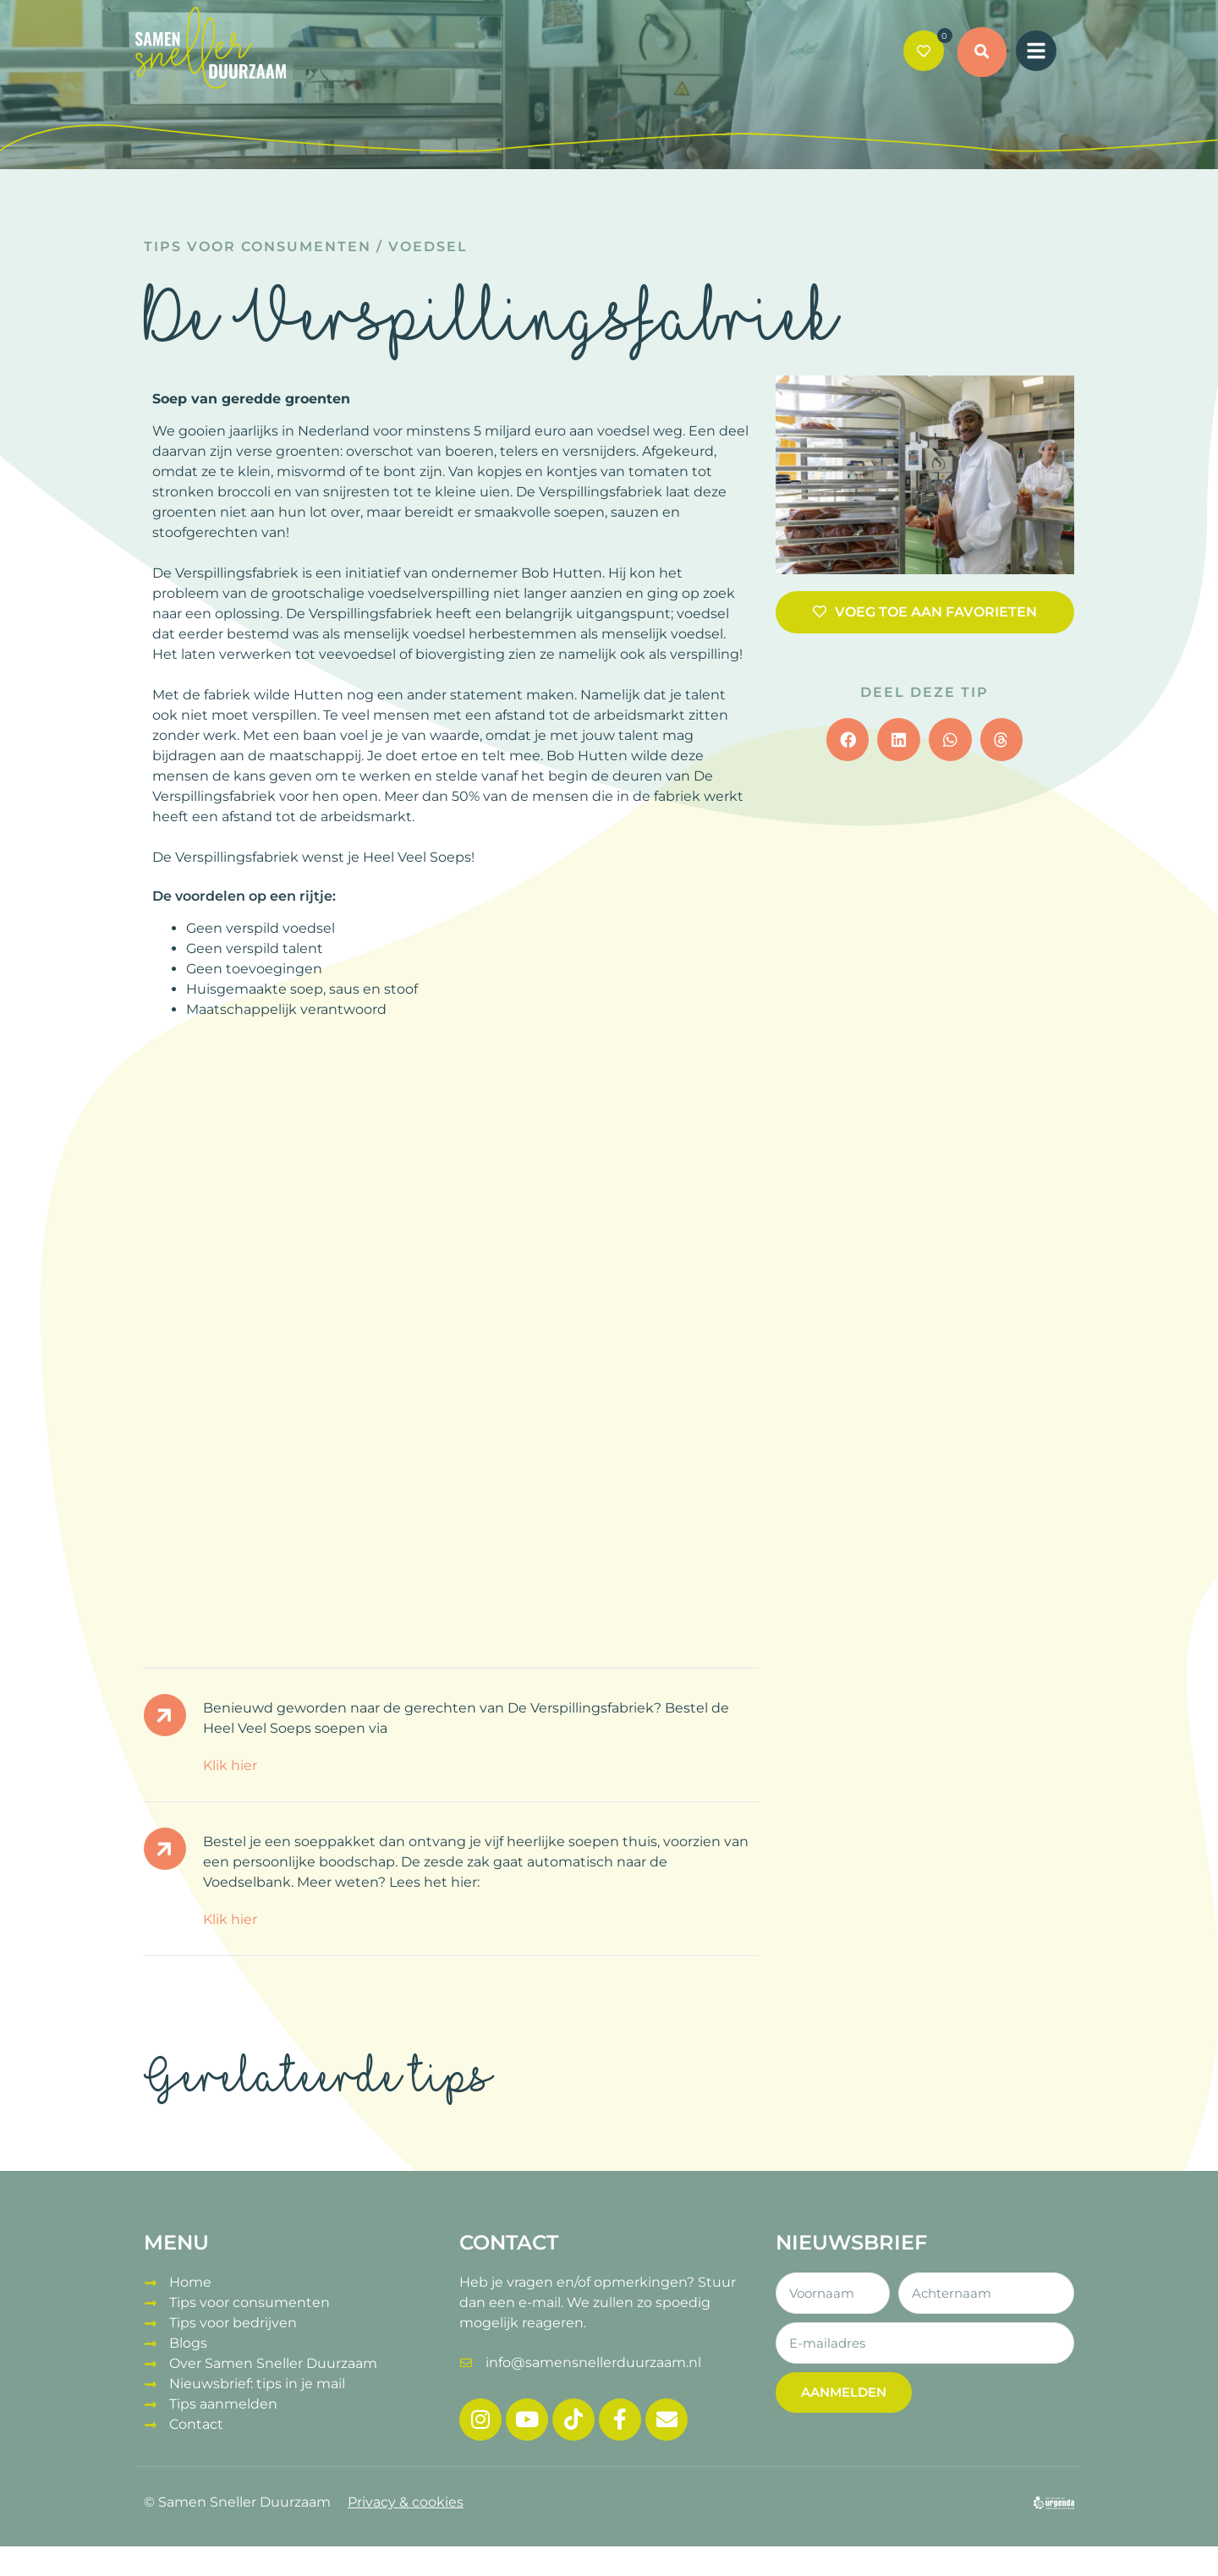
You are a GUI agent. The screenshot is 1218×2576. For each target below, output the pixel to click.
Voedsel (428, 246)
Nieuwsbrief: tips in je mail (257, 2384)
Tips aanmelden (223, 2404)
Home (190, 2282)
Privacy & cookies (406, 2502)
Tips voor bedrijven (233, 2323)
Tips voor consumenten (257, 246)
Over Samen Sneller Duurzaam (273, 2363)
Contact (196, 2424)
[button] (982, 52)
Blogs (188, 2343)
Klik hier (230, 1765)
